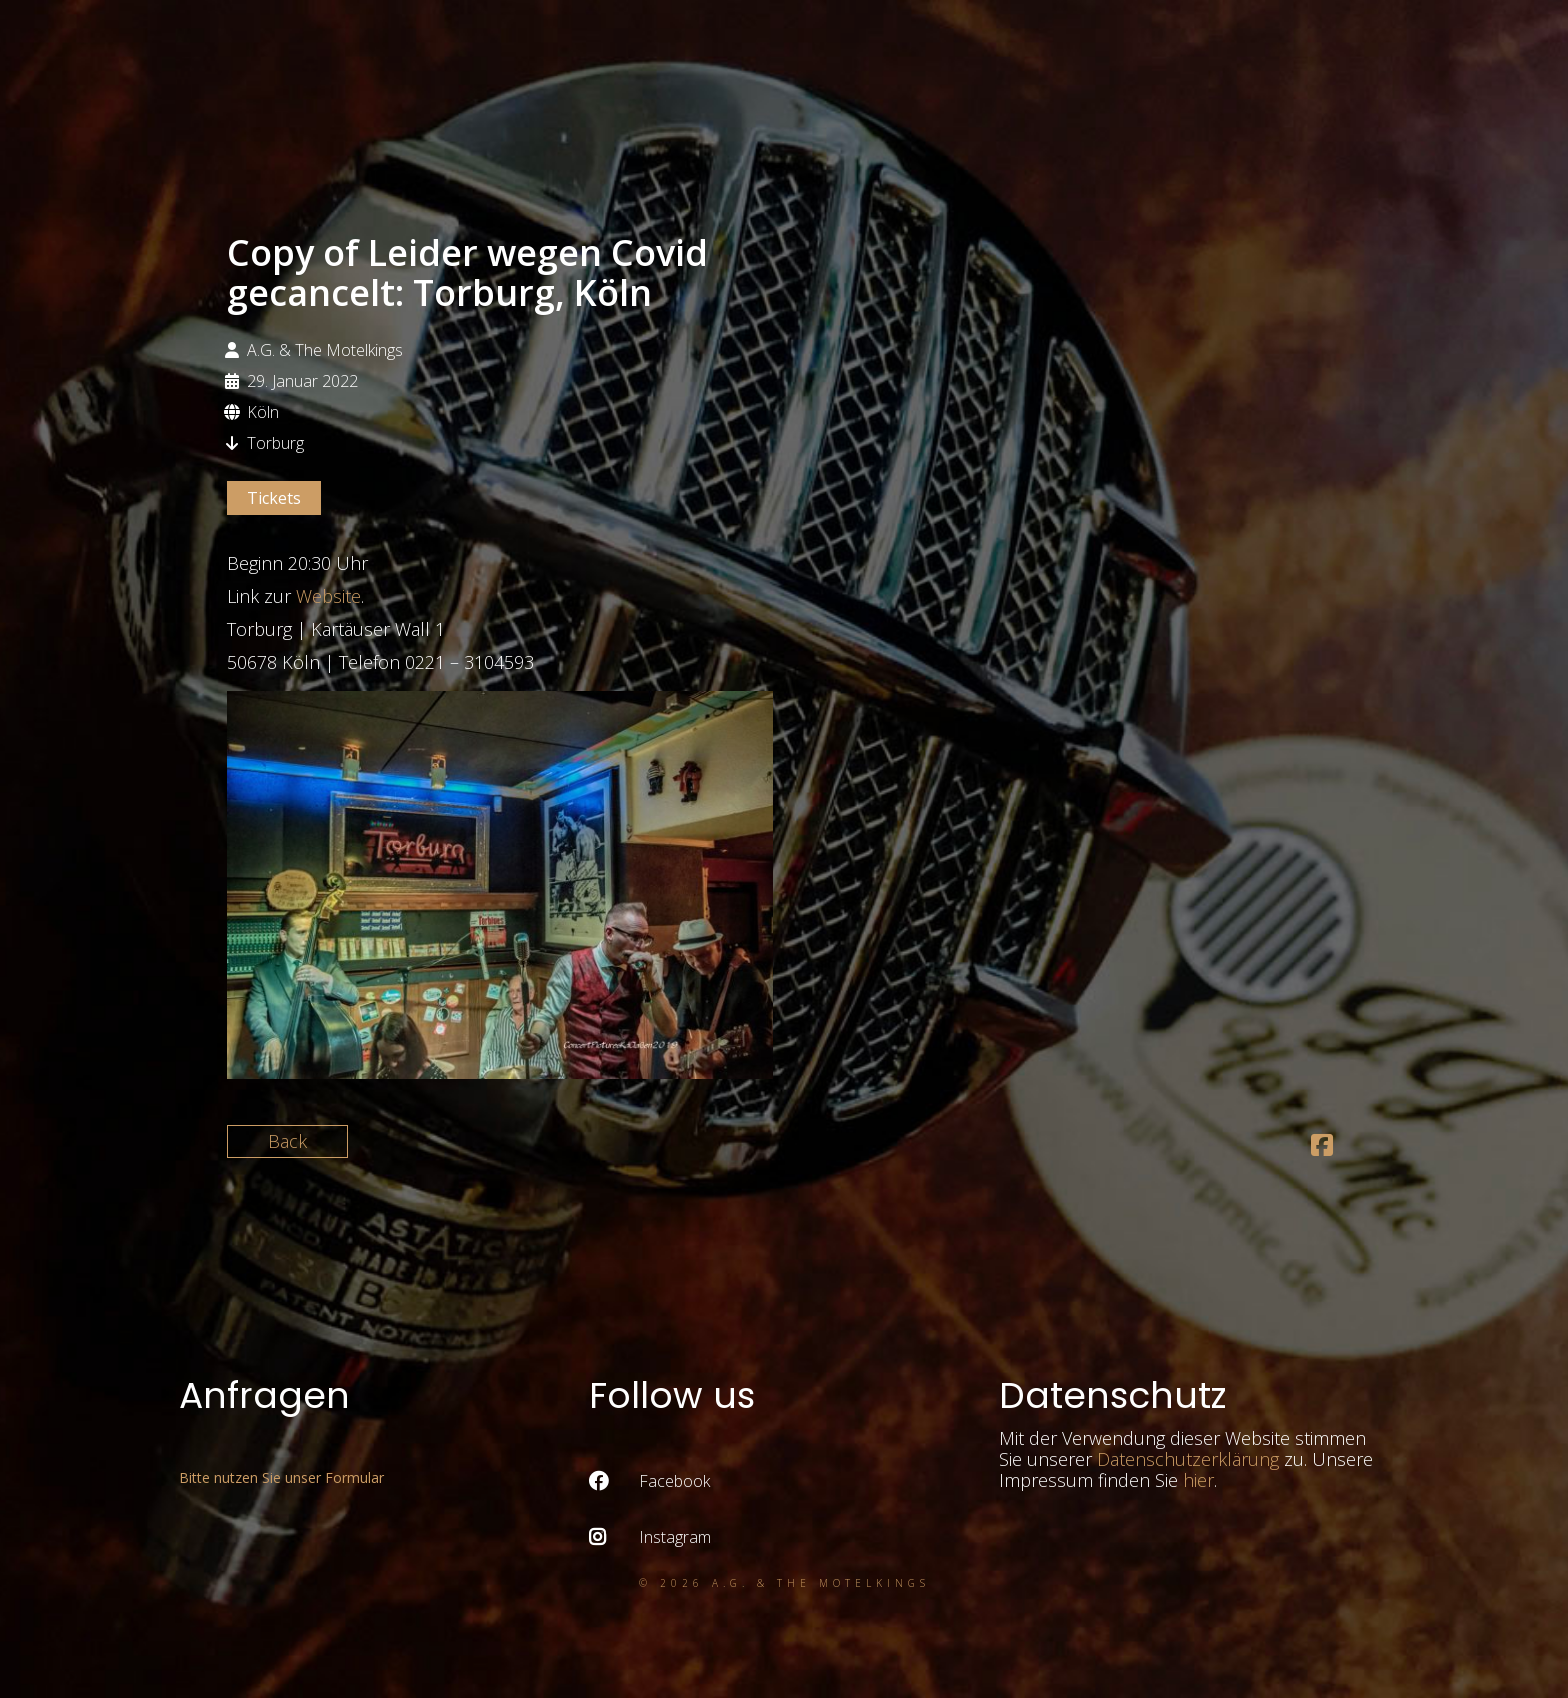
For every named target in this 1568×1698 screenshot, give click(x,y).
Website (328, 596)
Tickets (274, 498)
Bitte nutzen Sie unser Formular (281, 1477)
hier (1198, 1480)
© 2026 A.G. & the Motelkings (784, 1583)
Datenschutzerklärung (1188, 1459)
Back (287, 1141)
